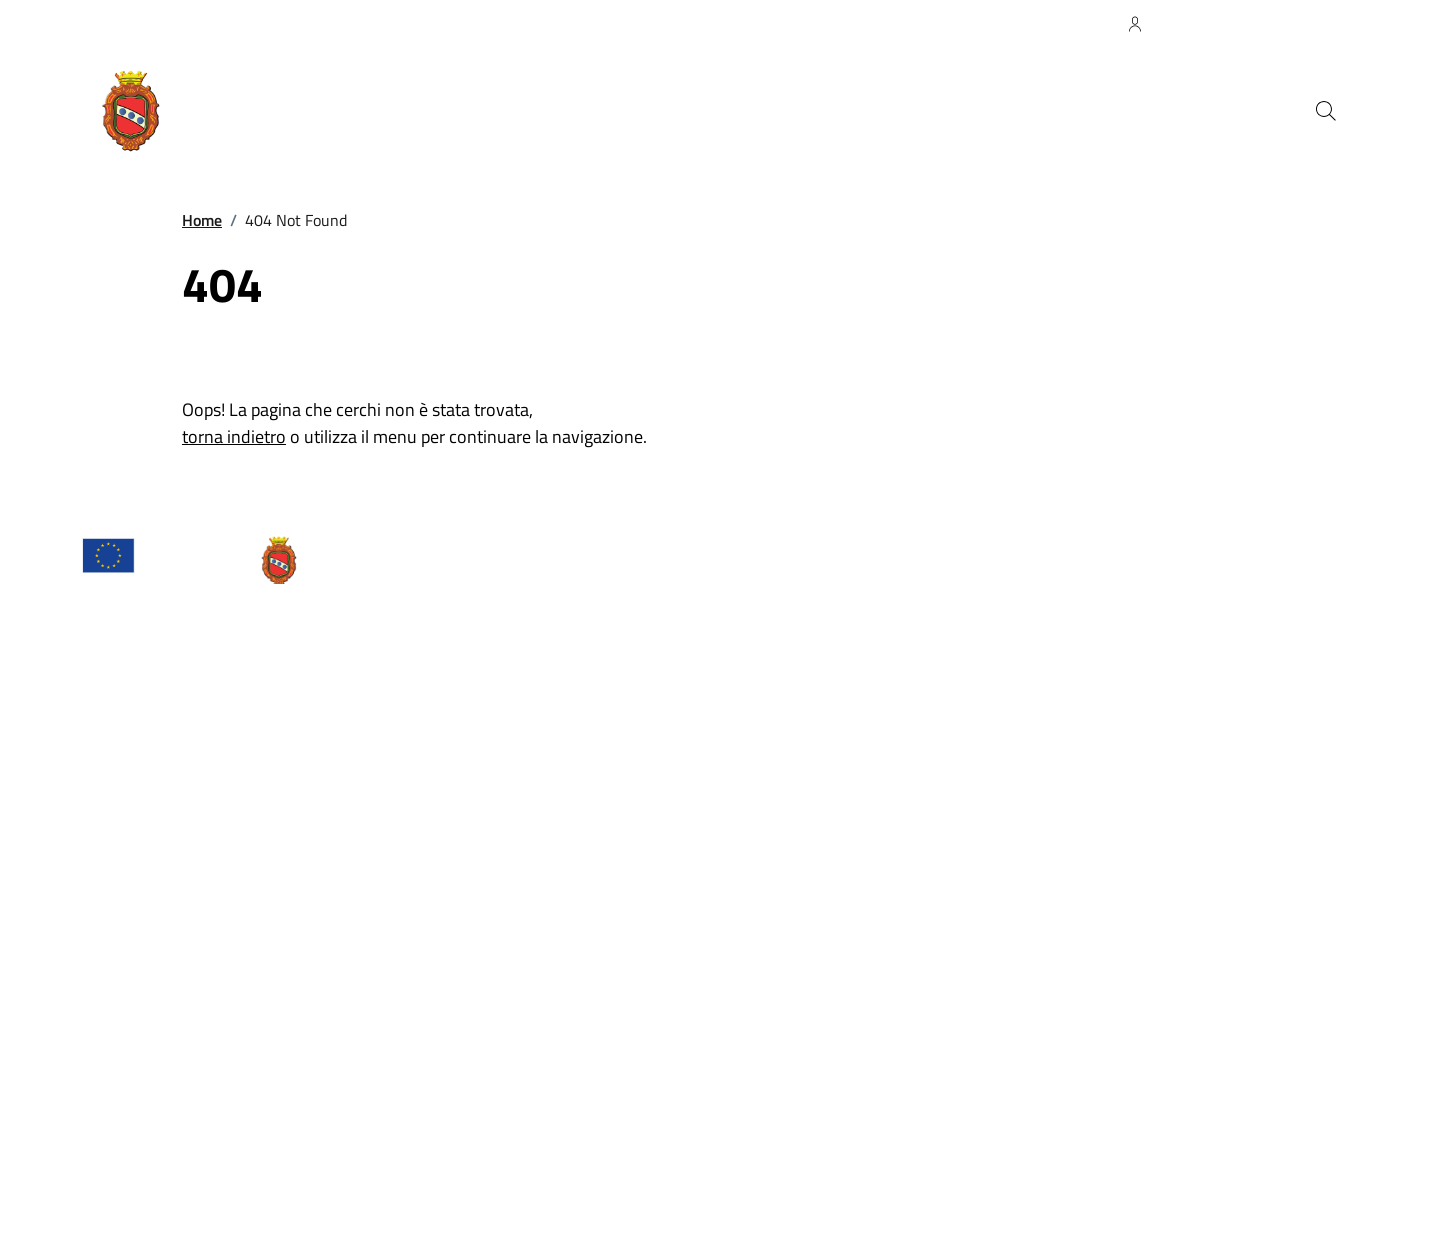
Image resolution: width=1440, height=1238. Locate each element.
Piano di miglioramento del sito (433, 1160)
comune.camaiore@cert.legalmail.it (222, 967)
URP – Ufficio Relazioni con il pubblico (196, 919)
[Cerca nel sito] (1326, 111)
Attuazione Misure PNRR (154, 1160)
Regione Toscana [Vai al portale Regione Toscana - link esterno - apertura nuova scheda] (138, 23)
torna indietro (234, 436)
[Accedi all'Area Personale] (1224, 24)
